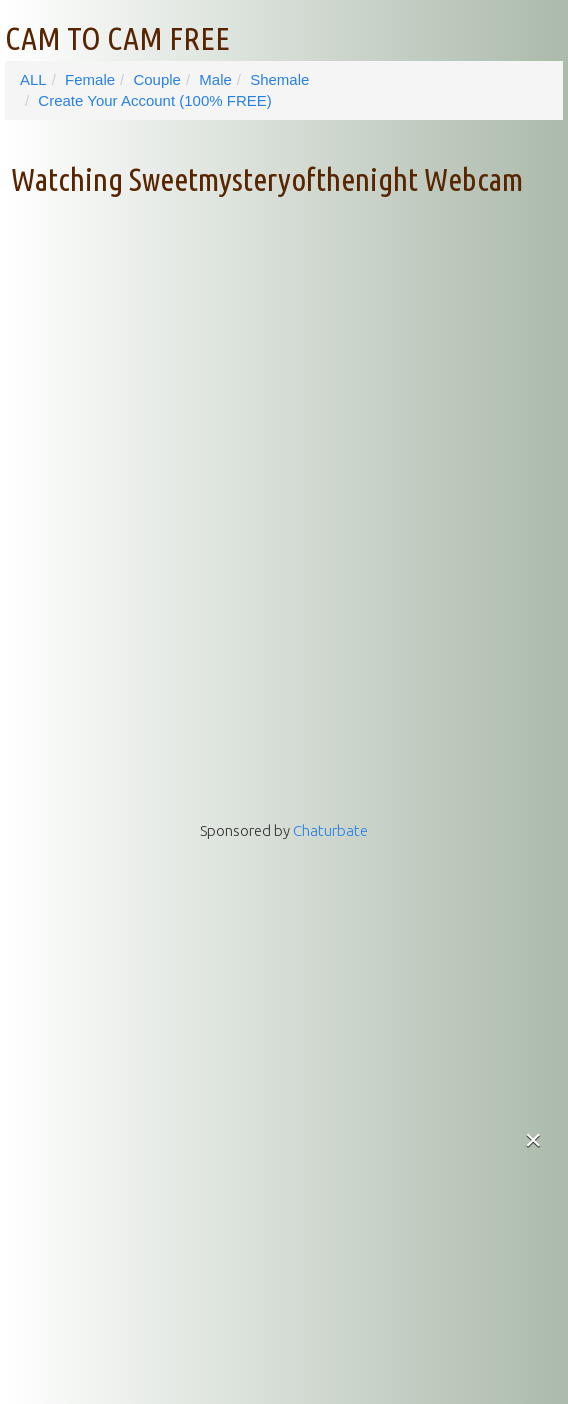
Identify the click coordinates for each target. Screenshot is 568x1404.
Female (90, 79)
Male (215, 79)
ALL (33, 79)
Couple (157, 79)
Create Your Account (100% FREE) (154, 100)
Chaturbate (330, 830)
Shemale (279, 79)
